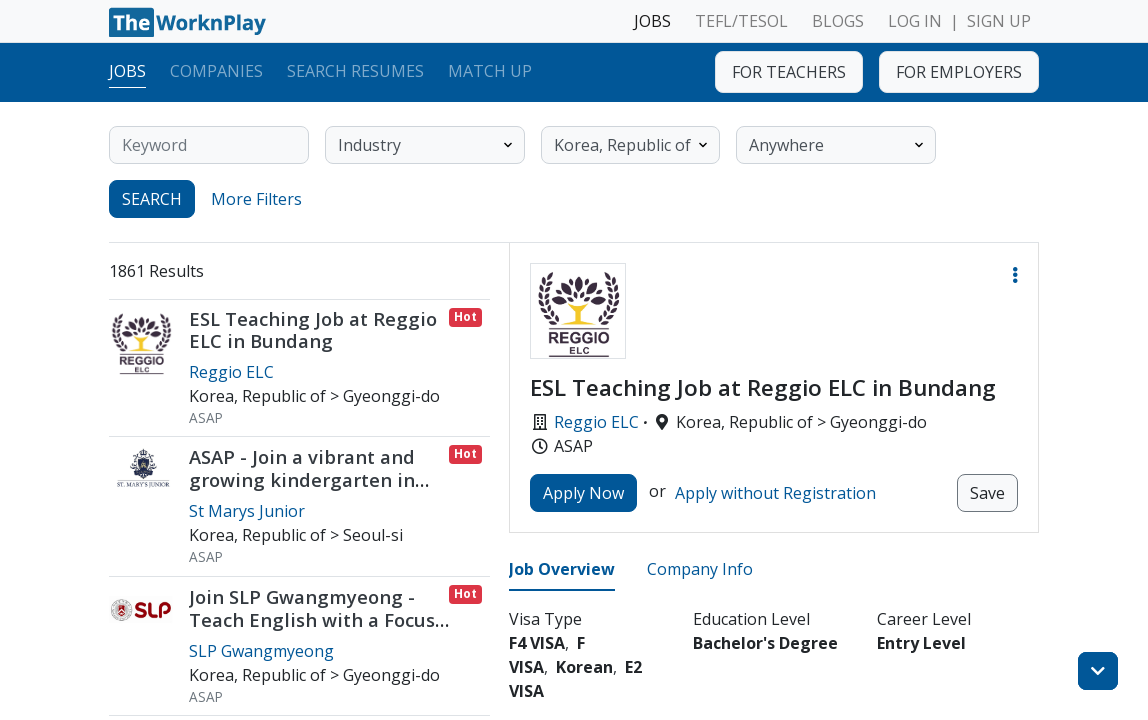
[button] (1015, 275)
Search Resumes (355, 71)
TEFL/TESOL (741, 21)
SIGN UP (999, 21)
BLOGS (838, 21)
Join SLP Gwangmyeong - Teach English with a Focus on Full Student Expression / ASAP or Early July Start (317, 631)
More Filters (256, 199)
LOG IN (915, 21)
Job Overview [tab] (562, 569)
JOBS (652, 21)
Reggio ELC (596, 422)
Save (987, 493)
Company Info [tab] (700, 569)
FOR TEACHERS (789, 72)
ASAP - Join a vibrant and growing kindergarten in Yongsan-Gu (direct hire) (302, 479)
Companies (216, 71)
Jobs (127, 71)
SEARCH (152, 199)
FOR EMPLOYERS (959, 72)
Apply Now (583, 493)
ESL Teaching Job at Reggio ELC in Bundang (313, 329)
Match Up (490, 71)
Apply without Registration (775, 493)
